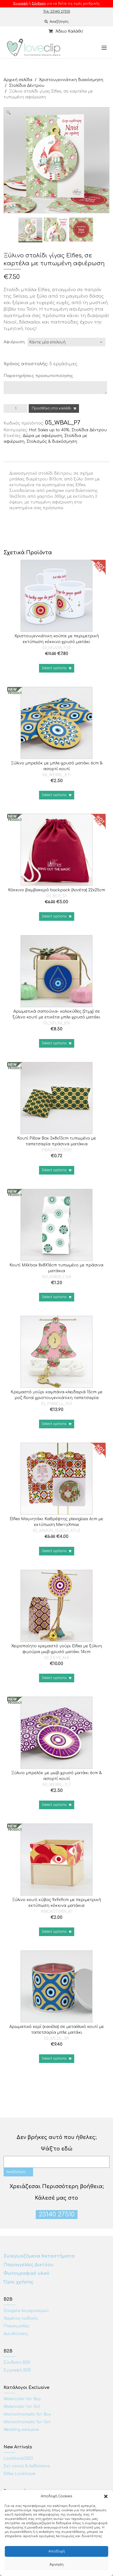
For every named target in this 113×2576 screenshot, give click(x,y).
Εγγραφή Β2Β (17, 2370)
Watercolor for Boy (22, 2399)
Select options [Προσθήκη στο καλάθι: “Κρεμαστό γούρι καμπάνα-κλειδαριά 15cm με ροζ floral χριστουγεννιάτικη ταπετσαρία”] (54, 1424)
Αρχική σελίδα (18, 80)
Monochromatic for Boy (27, 2414)
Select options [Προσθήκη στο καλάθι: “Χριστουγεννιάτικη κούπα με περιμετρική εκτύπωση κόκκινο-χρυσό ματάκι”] (54, 668)
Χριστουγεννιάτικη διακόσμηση (71, 80)
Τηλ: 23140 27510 (56, 11)
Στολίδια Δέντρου (26, 85)
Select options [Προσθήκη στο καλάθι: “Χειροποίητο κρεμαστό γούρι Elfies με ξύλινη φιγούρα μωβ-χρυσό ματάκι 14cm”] (54, 1678)
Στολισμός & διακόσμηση (52, 441)
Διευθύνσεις (16, 2334)
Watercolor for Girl (22, 2407)
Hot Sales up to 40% (49, 430)
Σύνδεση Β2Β (17, 2362)
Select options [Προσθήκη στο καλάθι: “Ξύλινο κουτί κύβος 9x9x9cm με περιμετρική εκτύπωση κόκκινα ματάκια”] (54, 1931)
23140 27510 (56, 2214)
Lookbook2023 (18, 2458)
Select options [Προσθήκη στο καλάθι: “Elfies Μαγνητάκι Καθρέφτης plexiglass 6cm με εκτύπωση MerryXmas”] (54, 1551)
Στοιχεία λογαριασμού (26, 2311)
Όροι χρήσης (19, 2282)
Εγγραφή (20, 3)
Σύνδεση (39, 3)
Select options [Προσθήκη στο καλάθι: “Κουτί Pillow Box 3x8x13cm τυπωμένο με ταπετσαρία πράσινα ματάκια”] (54, 1170)
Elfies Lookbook (19, 2474)
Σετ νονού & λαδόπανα (27, 2466)
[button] (105, 2496)
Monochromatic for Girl (27, 2422)
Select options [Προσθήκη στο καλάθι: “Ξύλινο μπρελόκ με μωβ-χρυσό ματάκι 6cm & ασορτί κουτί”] (54, 1805)
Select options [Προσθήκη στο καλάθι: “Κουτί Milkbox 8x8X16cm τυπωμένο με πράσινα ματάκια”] (54, 1297)
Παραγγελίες (16, 2326)
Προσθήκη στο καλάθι (51, 408)
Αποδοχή (56, 2551)
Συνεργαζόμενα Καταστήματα (39, 2256)
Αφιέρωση (14, 342)
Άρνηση (56, 2565)
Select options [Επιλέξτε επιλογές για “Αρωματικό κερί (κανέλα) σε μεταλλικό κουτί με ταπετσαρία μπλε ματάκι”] (54, 2058)
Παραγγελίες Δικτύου (29, 2264)
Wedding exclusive (21, 2430)
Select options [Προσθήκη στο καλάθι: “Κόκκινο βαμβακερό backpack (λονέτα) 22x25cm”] (54, 916)
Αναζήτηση (56, 22)
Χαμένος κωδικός (21, 2318)
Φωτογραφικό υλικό (26, 2273)
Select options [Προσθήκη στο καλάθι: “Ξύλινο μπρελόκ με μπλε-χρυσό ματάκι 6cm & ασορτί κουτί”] (54, 795)
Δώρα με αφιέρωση (42, 436)
